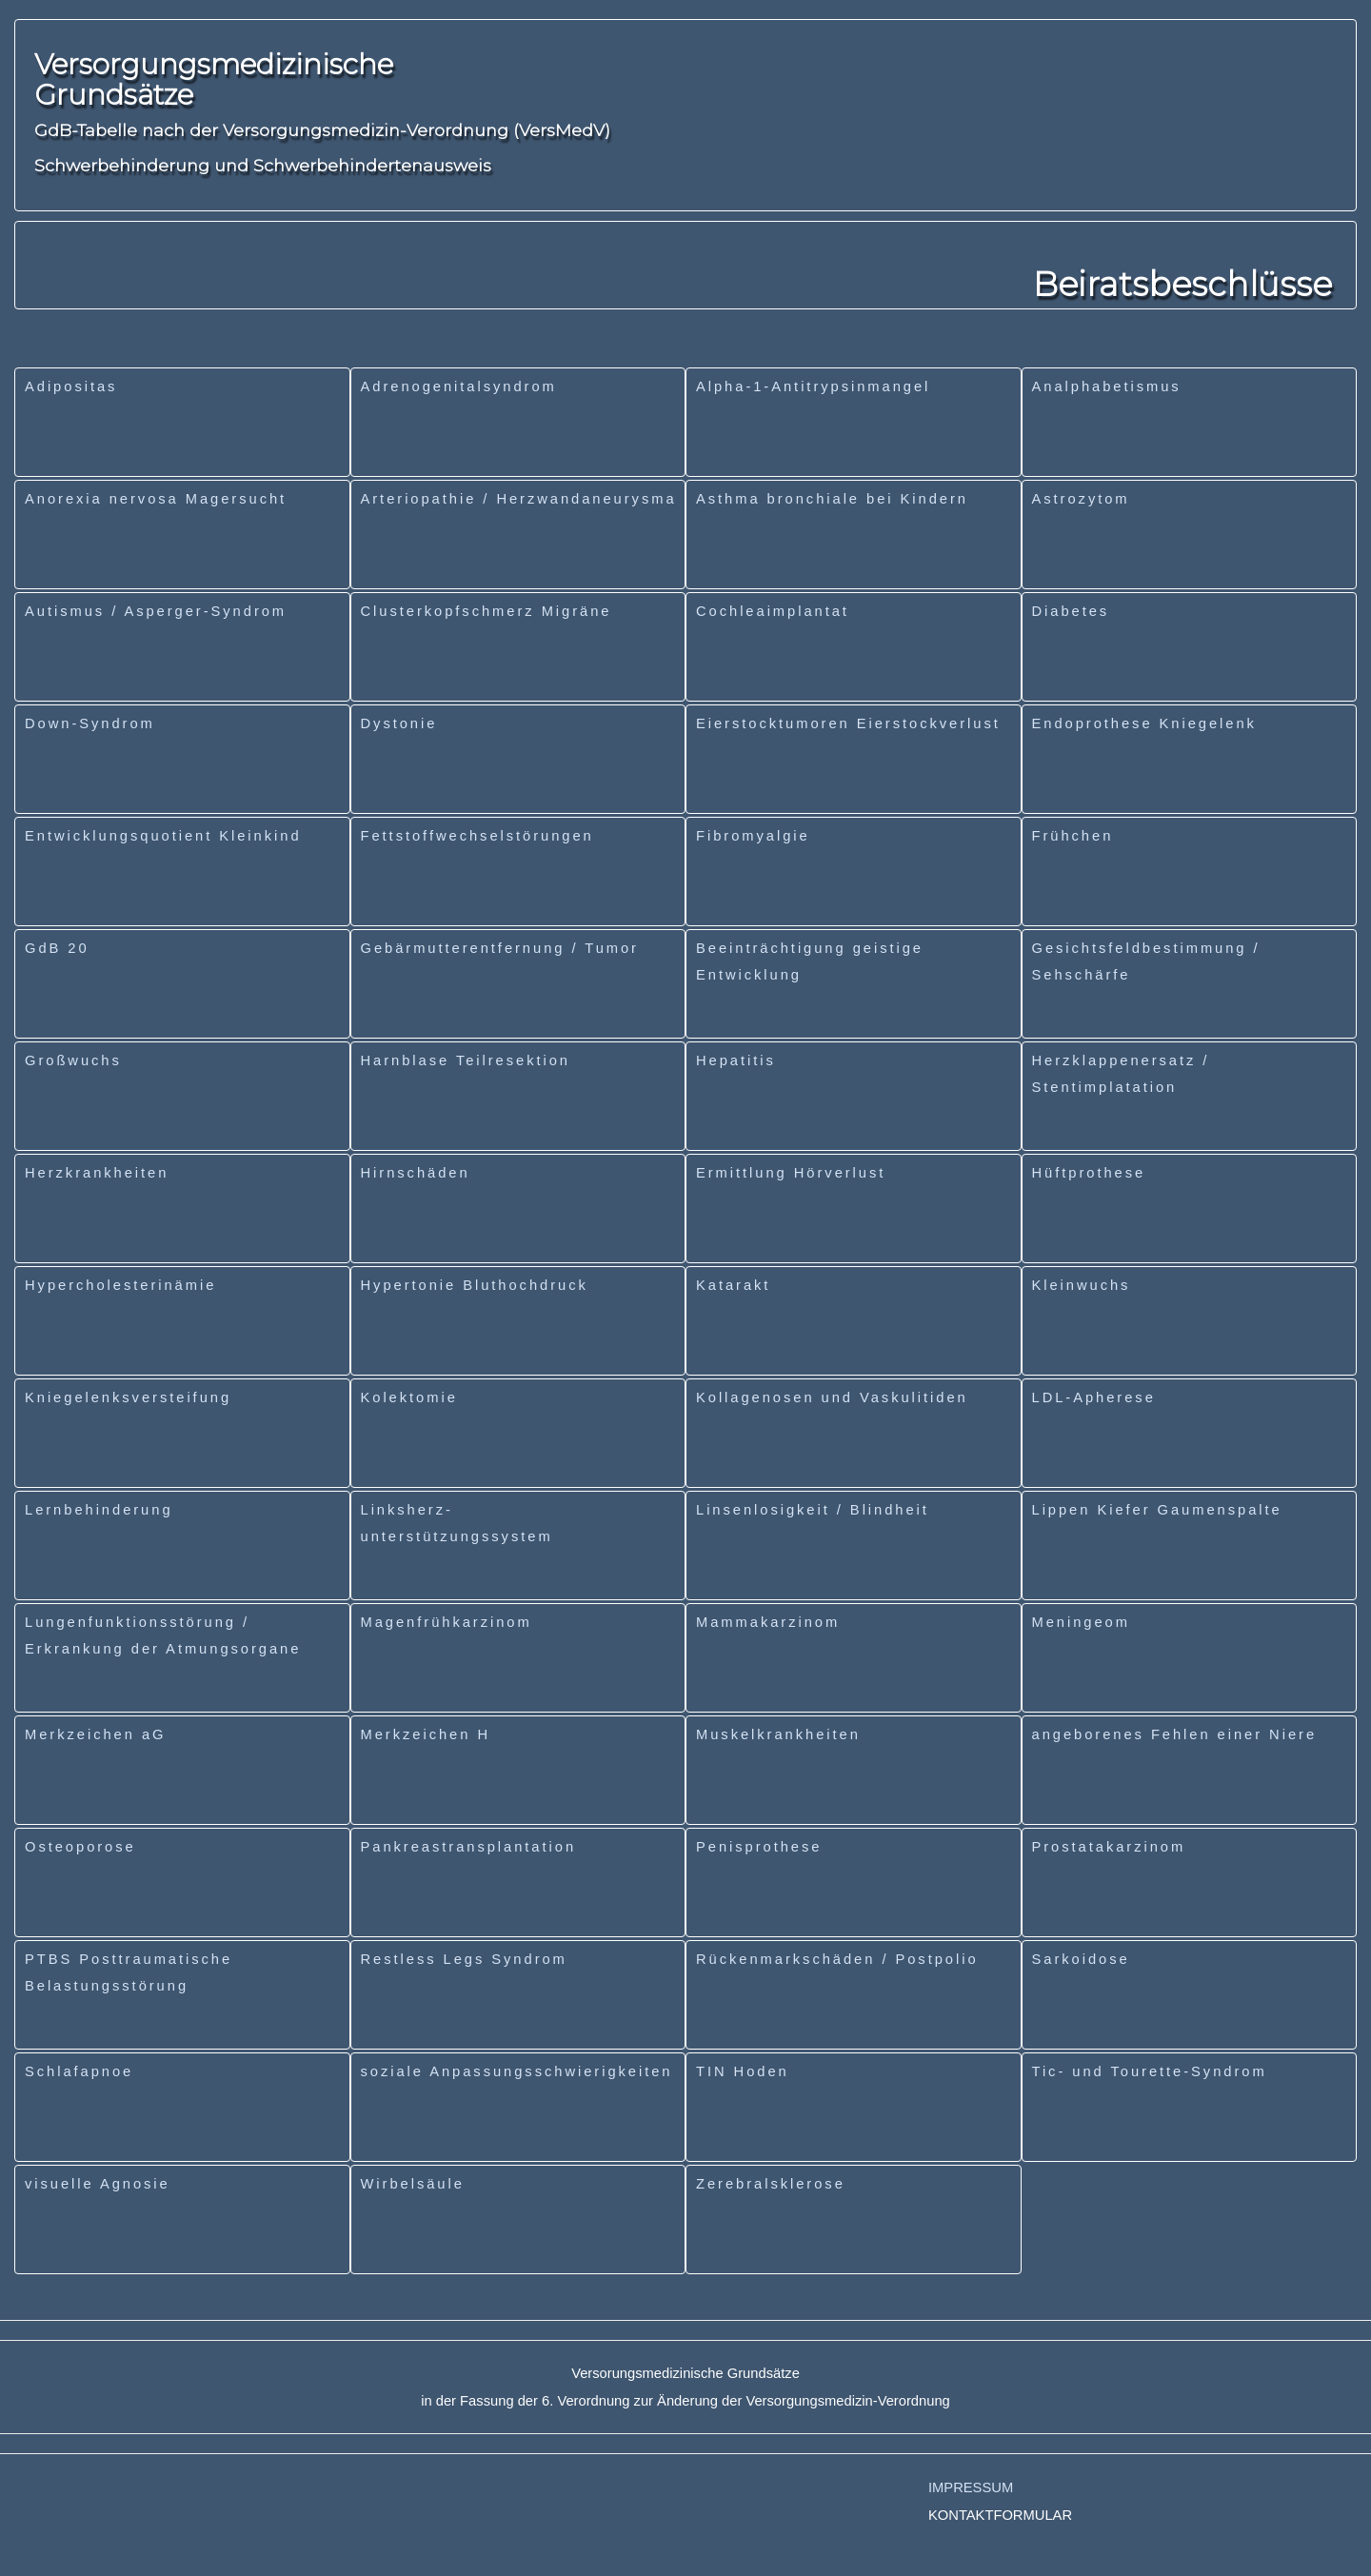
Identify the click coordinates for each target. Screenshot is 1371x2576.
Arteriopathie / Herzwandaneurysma (519, 498)
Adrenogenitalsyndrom (459, 386)
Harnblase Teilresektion (466, 1060)
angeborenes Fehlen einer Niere (1175, 1734)
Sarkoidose (1081, 1959)
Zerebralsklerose (770, 2183)
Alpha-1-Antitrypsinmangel (813, 386)
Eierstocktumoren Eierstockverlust (848, 723)
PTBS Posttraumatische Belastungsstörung (128, 1972)
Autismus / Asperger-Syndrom (156, 611)
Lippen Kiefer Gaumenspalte (1157, 1509)
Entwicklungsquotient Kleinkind (163, 835)
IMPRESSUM (970, 2487)
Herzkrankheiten (97, 1172)
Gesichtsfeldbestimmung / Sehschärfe (1146, 961)
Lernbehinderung (99, 1509)
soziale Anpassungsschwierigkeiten (517, 2071)
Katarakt (733, 1285)
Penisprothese (759, 1846)
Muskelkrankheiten (778, 1734)
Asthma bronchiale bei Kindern (832, 498)
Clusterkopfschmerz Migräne (486, 611)
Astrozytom (1081, 498)
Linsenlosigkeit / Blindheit (812, 1509)
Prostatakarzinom (1109, 1846)
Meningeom (1081, 1622)
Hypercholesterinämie (120, 1285)
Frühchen (1073, 835)
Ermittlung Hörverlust (790, 1172)
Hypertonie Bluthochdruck (474, 1285)
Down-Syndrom (90, 723)
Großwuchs (73, 1060)
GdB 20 (57, 948)
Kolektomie (409, 1397)
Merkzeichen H (425, 1734)
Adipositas (71, 386)
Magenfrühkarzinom (446, 1622)
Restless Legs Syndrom (464, 1959)
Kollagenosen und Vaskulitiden (832, 1397)
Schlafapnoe (79, 2071)
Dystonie (399, 723)
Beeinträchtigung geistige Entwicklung (810, 961)
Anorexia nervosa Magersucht (156, 498)
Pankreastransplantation (469, 1846)
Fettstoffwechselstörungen (477, 835)
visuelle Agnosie (97, 2183)
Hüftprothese (1089, 1172)
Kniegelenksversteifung (128, 1397)
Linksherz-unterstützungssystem (457, 1523)
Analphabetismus (1107, 386)
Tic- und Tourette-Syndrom (1149, 2071)
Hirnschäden (415, 1172)
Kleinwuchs (1081, 1285)
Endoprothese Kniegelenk (1144, 723)
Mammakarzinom (768, 1622)
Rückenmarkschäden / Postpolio (837, 1959)
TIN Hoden (742, 2071)
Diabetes (1071, 611)
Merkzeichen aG (95, 1734)
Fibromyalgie (753, 835)
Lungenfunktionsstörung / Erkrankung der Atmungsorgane (163, 1635)
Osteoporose (80, 1846)
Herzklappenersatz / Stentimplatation (1121, 1074)
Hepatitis (736, 1060)
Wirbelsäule (413, 2183)
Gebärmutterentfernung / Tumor (500, 948)
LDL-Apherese (1094, 1397)
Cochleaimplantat (772, 611)
